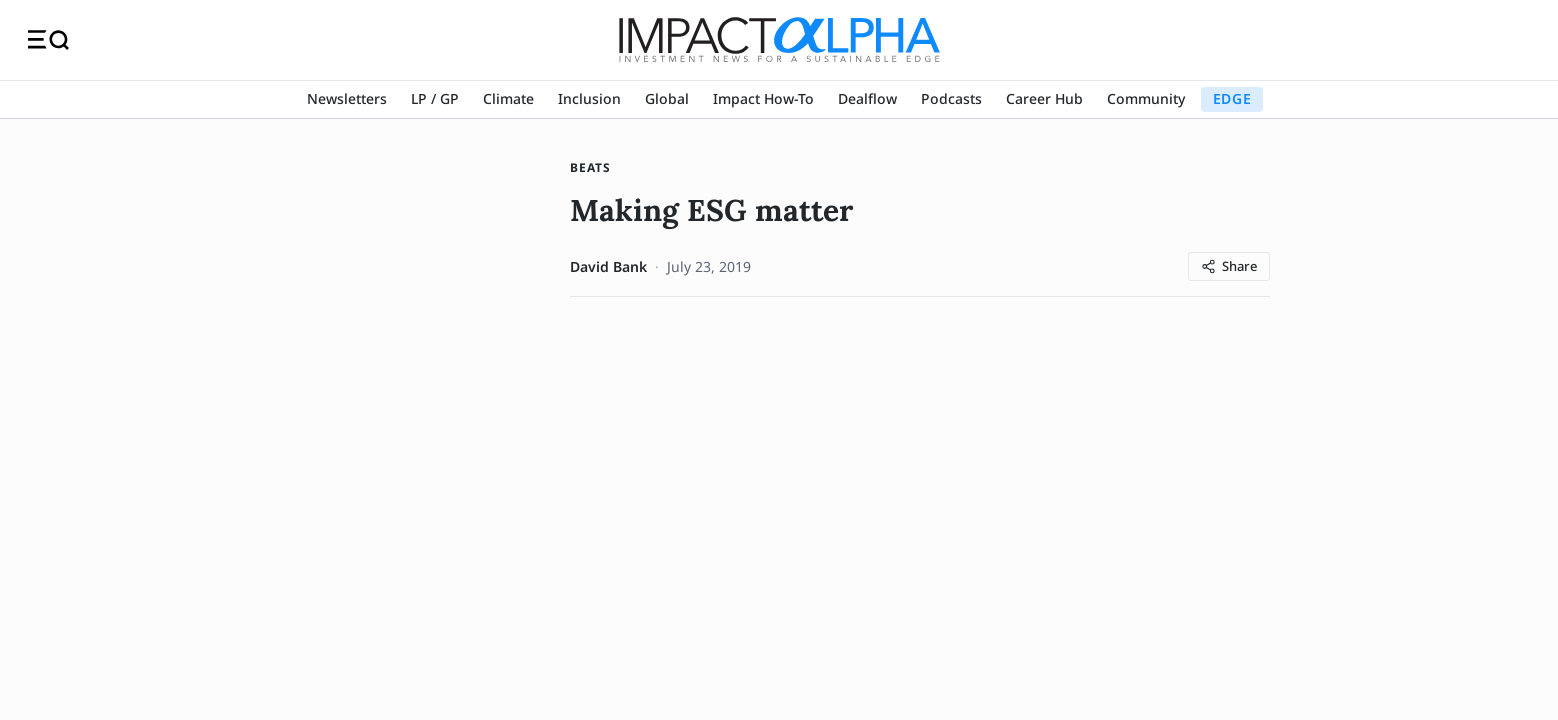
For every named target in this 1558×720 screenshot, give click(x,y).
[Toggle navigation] (48, 40)
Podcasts (951, 98)
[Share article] (1229, 266)
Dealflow (867, 98)
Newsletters (347, 98)
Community (1146, 98)
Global (667, 98)
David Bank (608, 266)
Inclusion (589, 98)
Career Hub (1044, 98)
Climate (508, 98)
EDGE (1232, 98)
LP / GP (435, 98)
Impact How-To (763, 98)
